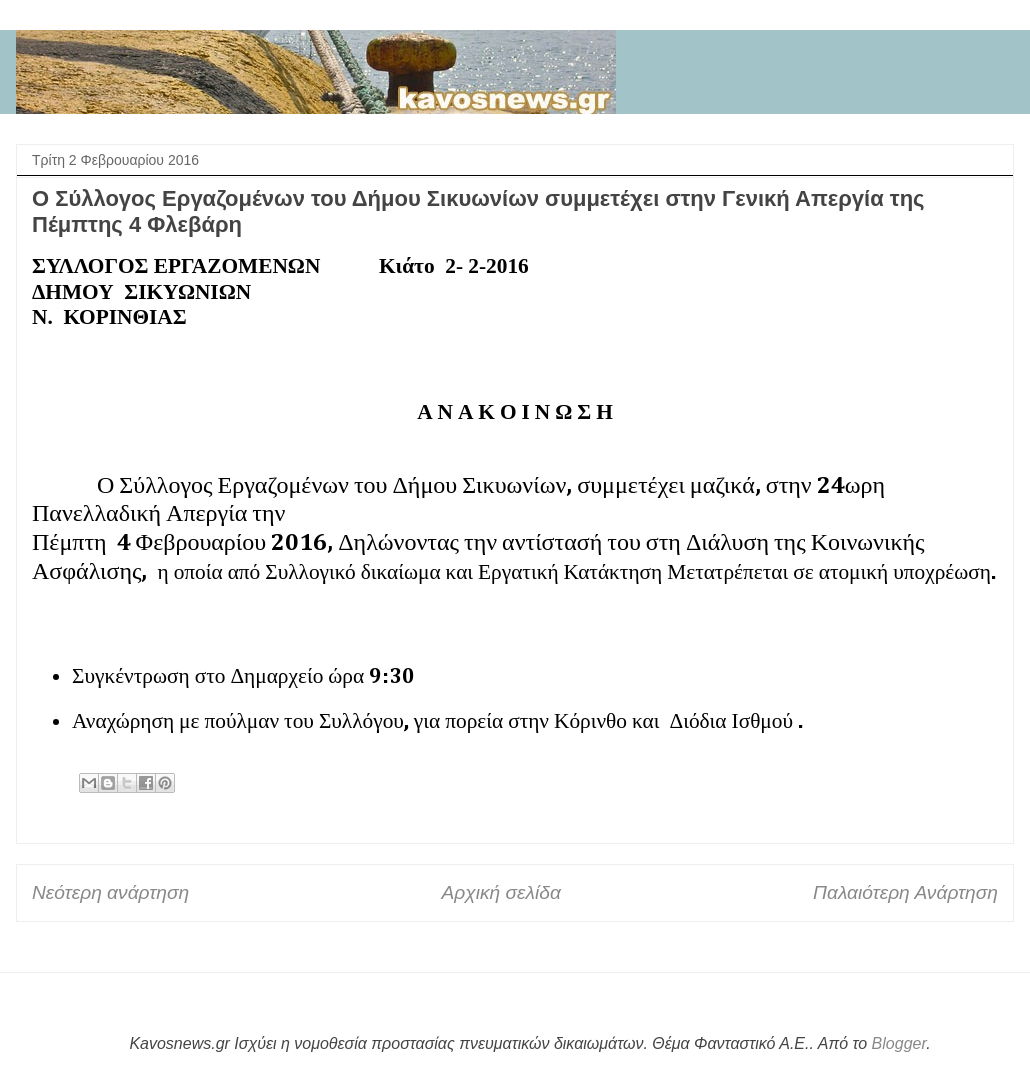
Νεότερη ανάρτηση (110, 892)
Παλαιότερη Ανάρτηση (905, 892)
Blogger (899, 1043)
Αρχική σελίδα (500, 892)
